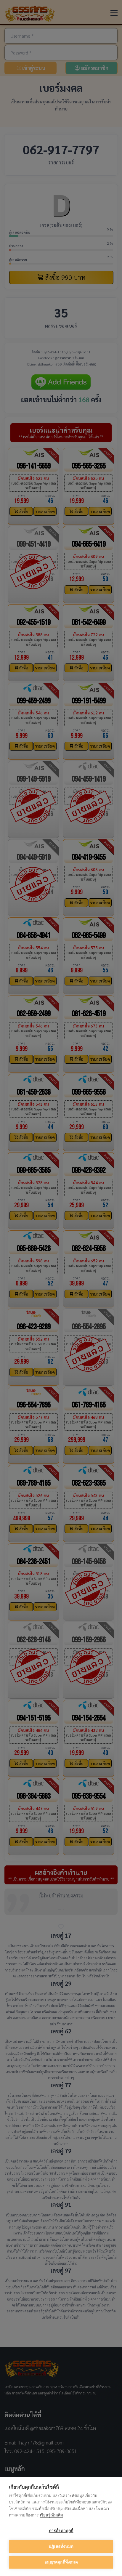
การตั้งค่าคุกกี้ (61, 2531)
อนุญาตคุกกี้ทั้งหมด (61, 2562)
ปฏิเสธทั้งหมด (61, 2546)
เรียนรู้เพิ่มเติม (51, 2515)
